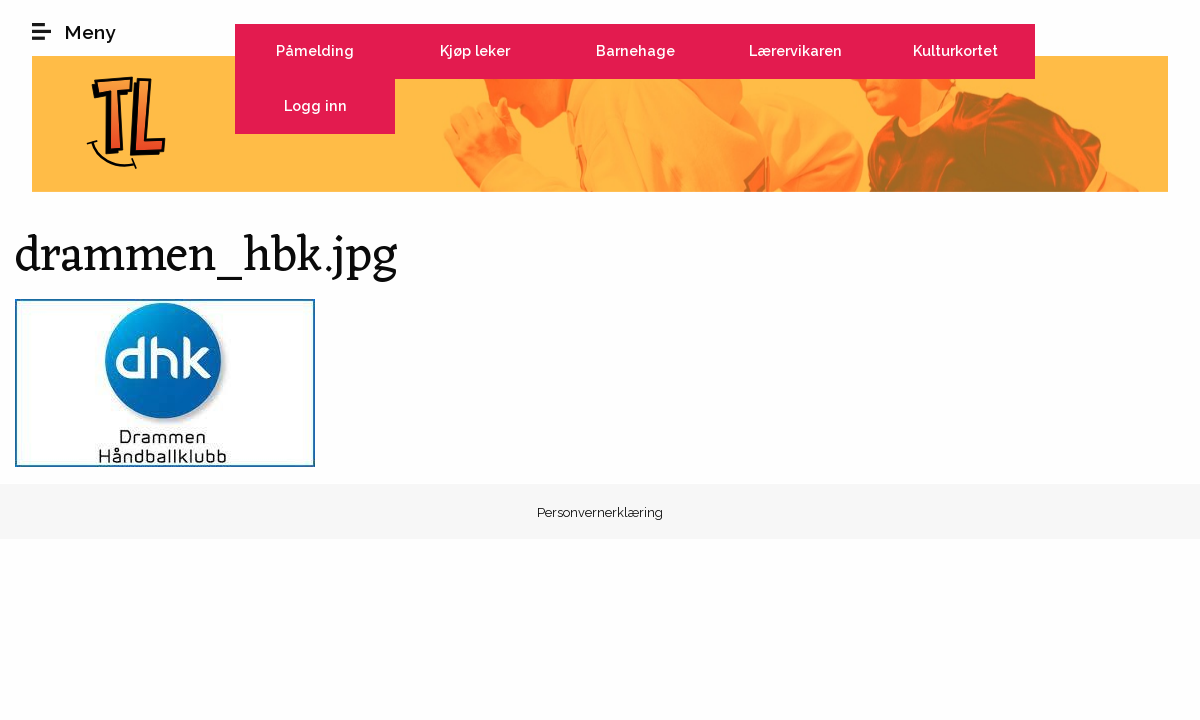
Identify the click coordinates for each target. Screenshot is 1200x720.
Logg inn (315, 105)
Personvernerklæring (600, 512)
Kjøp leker (475, 50)
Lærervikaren (795, 50)
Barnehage (635, 50)
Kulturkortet (955, 50)
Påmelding (315, 50)
